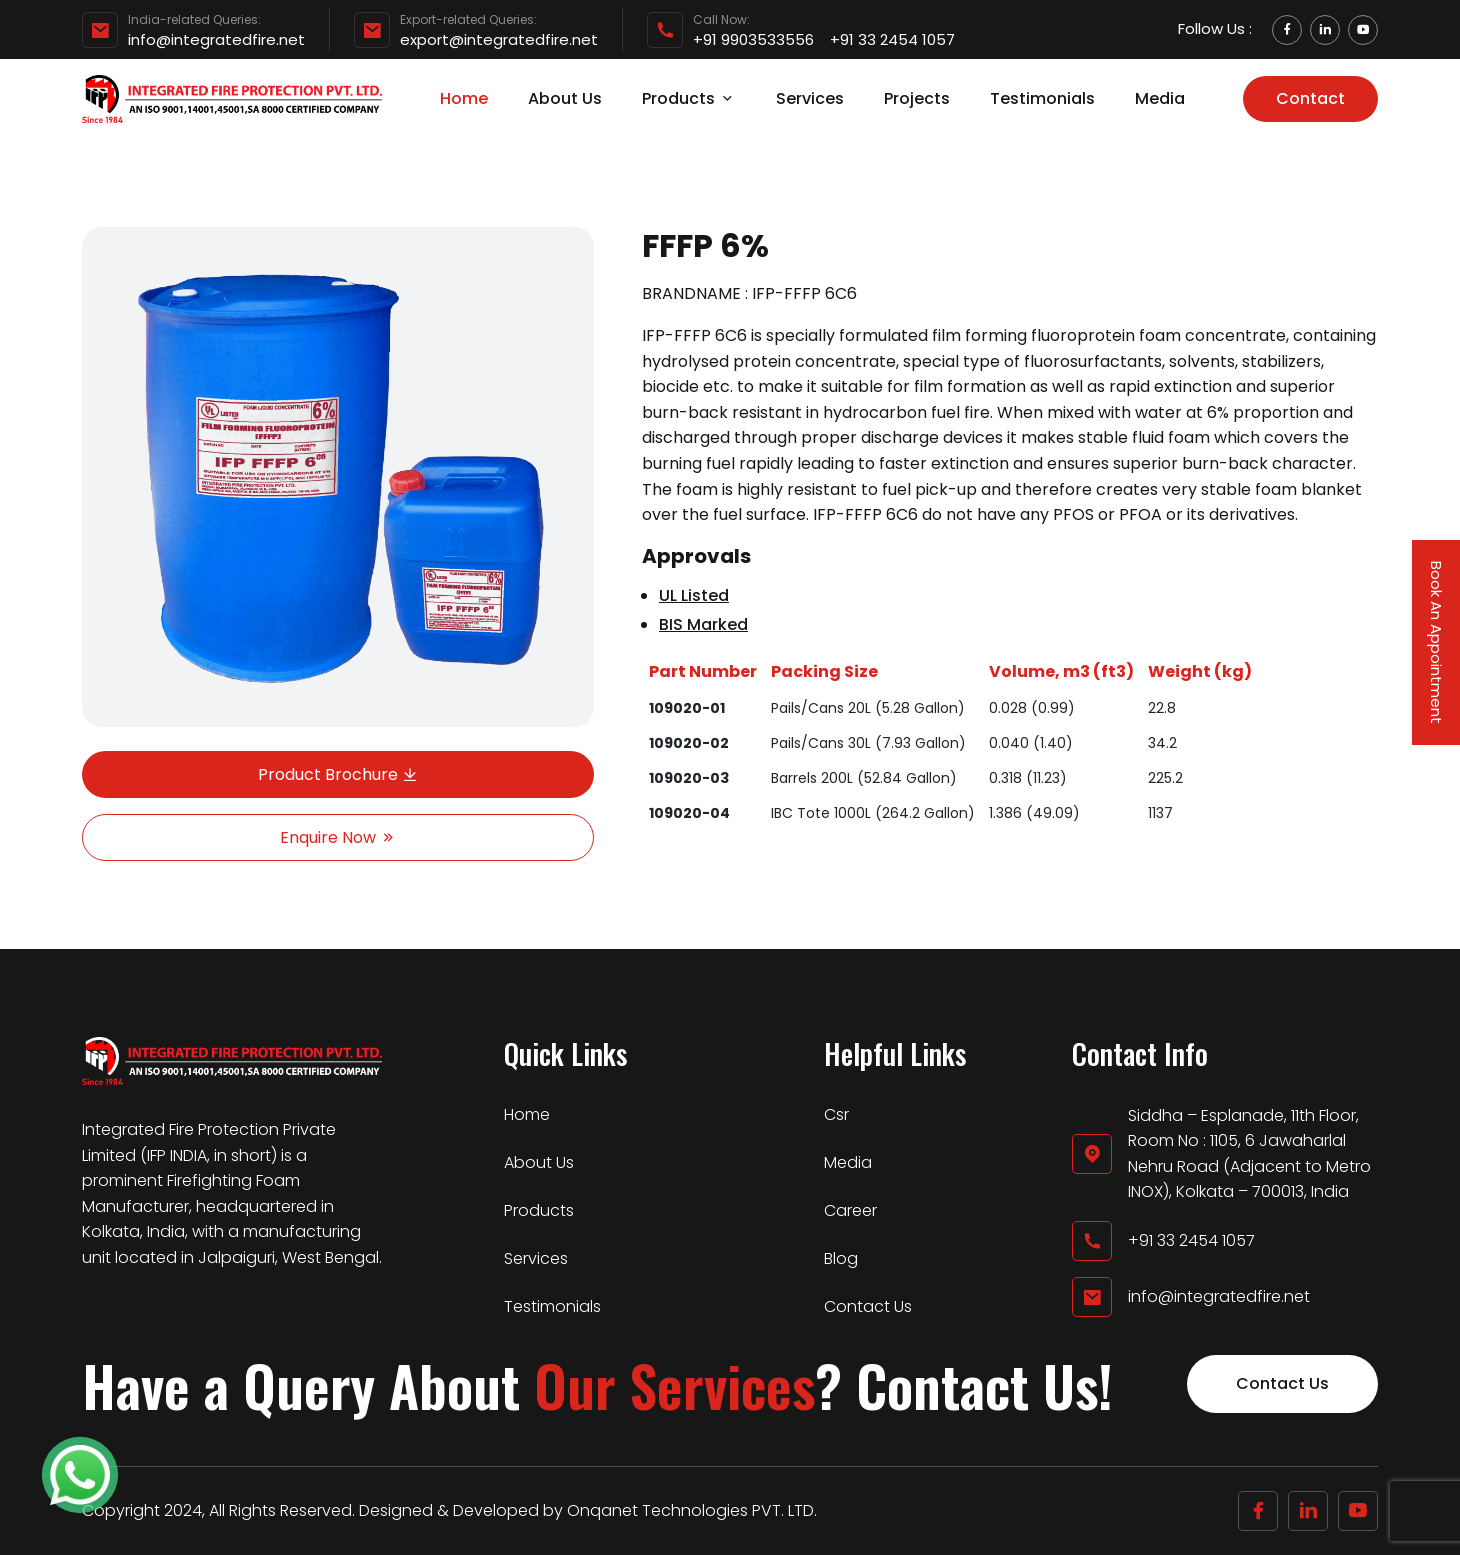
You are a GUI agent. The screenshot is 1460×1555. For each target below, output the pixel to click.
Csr (836, 1114)
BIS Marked (703, 624)
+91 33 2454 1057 (892, 40)
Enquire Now (338, 837)
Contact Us (868, 1306)
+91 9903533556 (753, 40)
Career (850, 1210)
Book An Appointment (1436, 642)
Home (464, 98)
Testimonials (1042, 98)
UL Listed (694, 595)
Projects (917, 98)
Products (689, 98)
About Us (565, 98)
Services (810, 98)
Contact (1310, 98)
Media (1160, 98)
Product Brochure (338, 774)
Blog (841, 1258)
